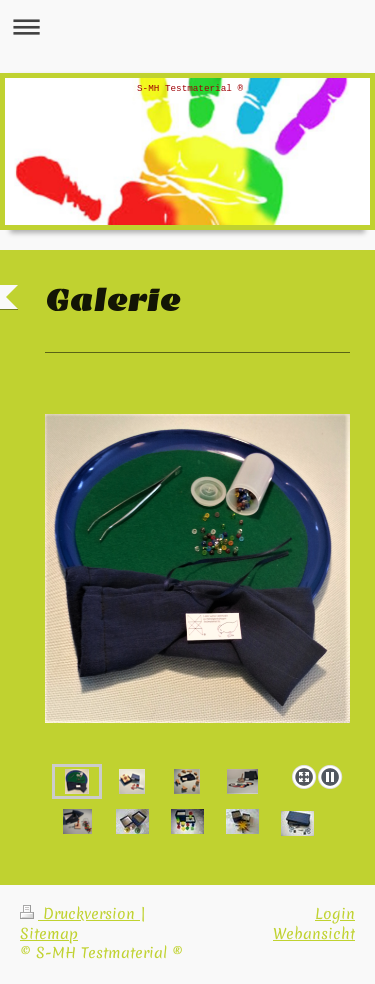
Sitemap (49, 934)
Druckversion (80, 914)
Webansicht (314, 934)
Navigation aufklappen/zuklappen (187, 26)
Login (335, 914)
